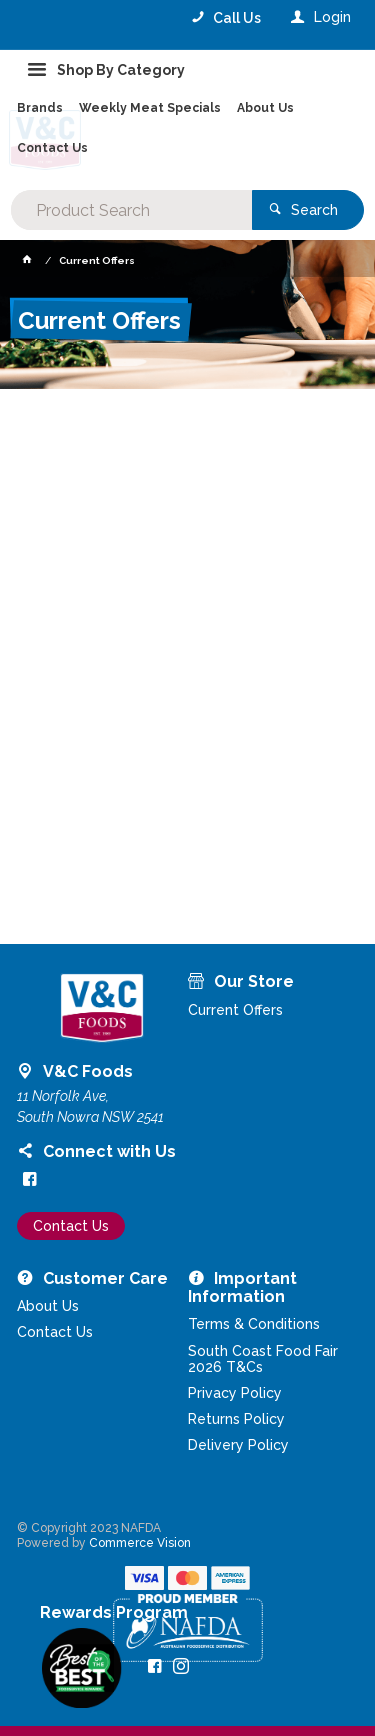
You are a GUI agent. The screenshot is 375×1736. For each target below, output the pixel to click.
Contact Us (71, 1226)
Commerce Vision (140, 1543)
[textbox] (131, 210)
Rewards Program (114, 1613)
